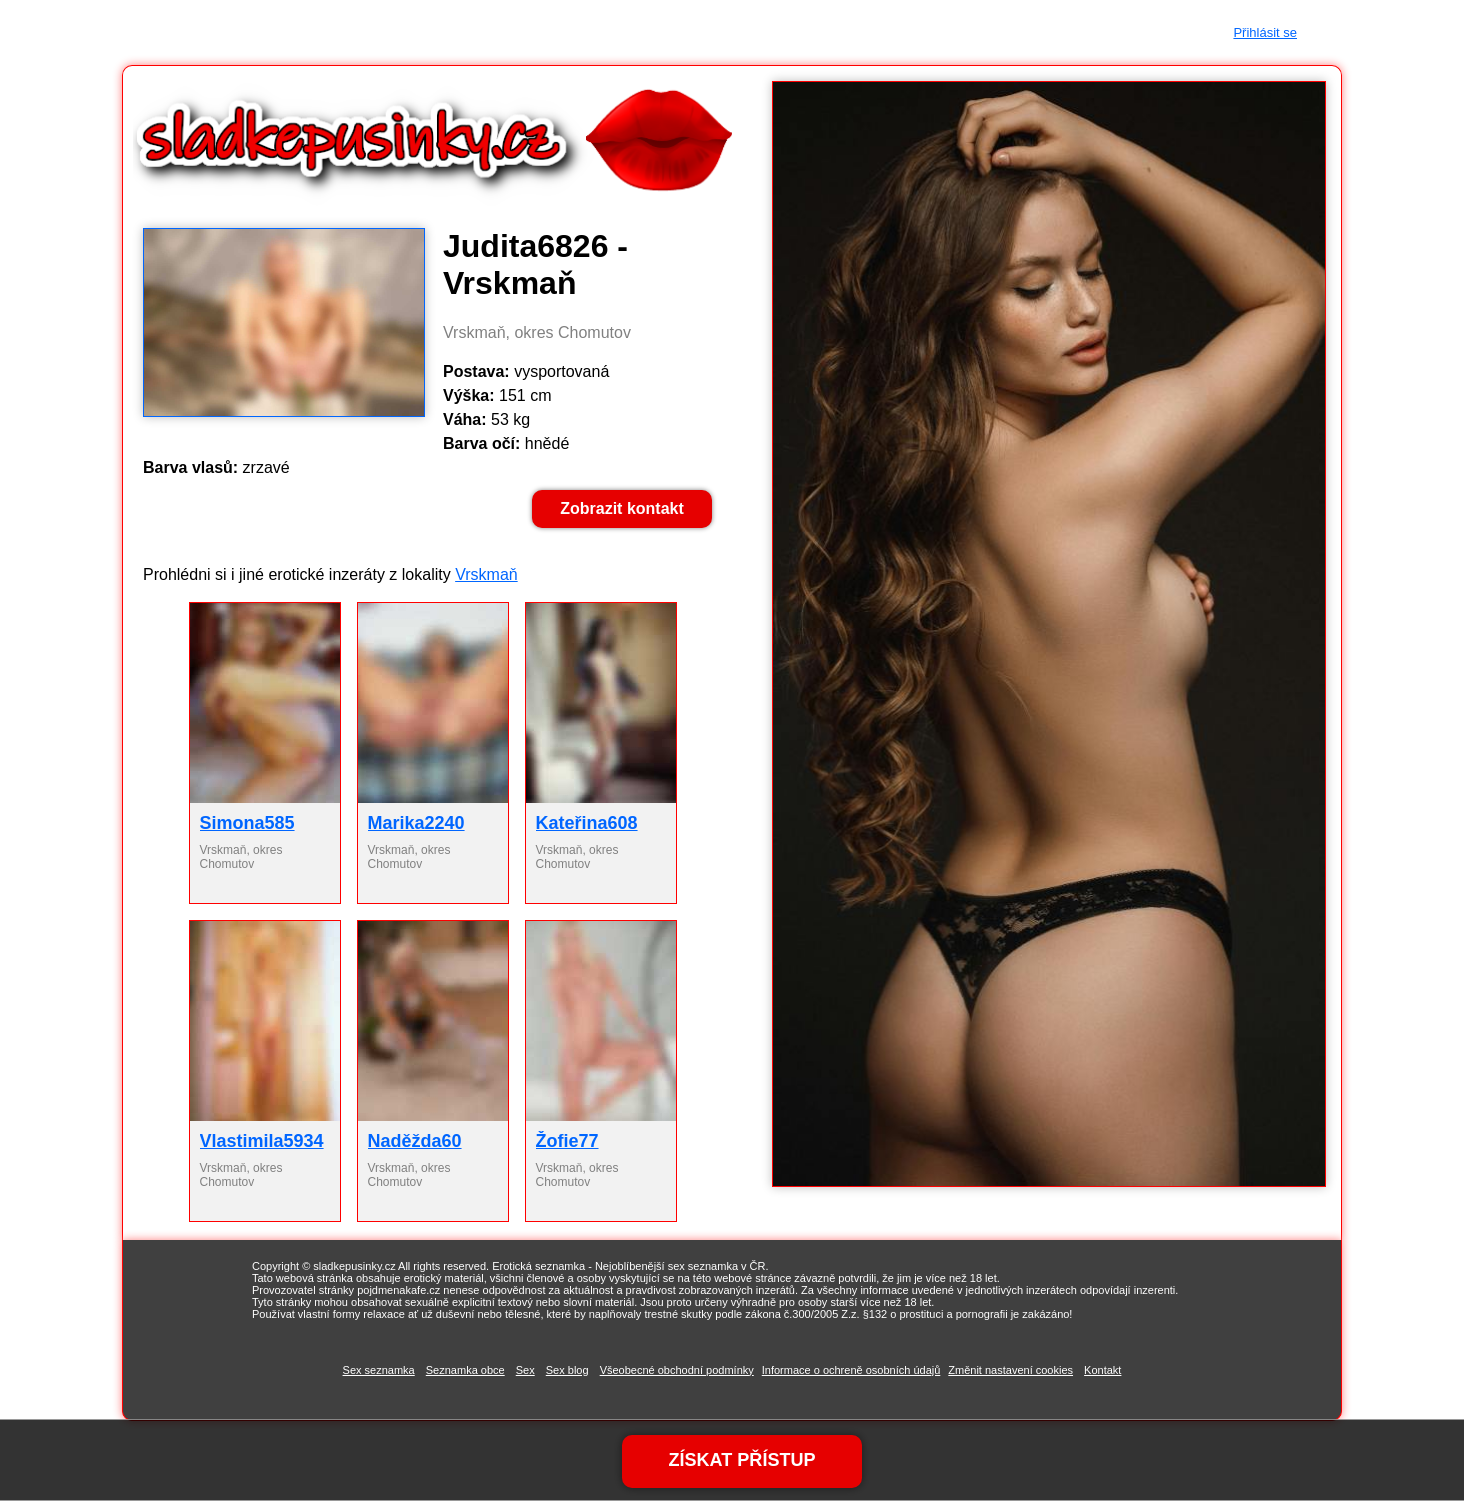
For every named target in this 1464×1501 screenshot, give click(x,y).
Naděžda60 (415, 1141)
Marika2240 (416, 823)
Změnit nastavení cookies (1010, 1370)
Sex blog (567, 1370)
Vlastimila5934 (262, 1141)
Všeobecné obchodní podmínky (677, 1370)
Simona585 (247, 823)
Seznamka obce (465, 1370)
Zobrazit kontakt (622, 508)
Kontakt (1102, 1370)
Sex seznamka (379, 1370)
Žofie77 (567, 1141)
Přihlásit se (1265, 32)
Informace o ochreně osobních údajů (851, 1370)
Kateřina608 (587, 823)
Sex (525, 1370)
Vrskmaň (486, 574)
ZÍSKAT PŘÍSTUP (742, 1460)
